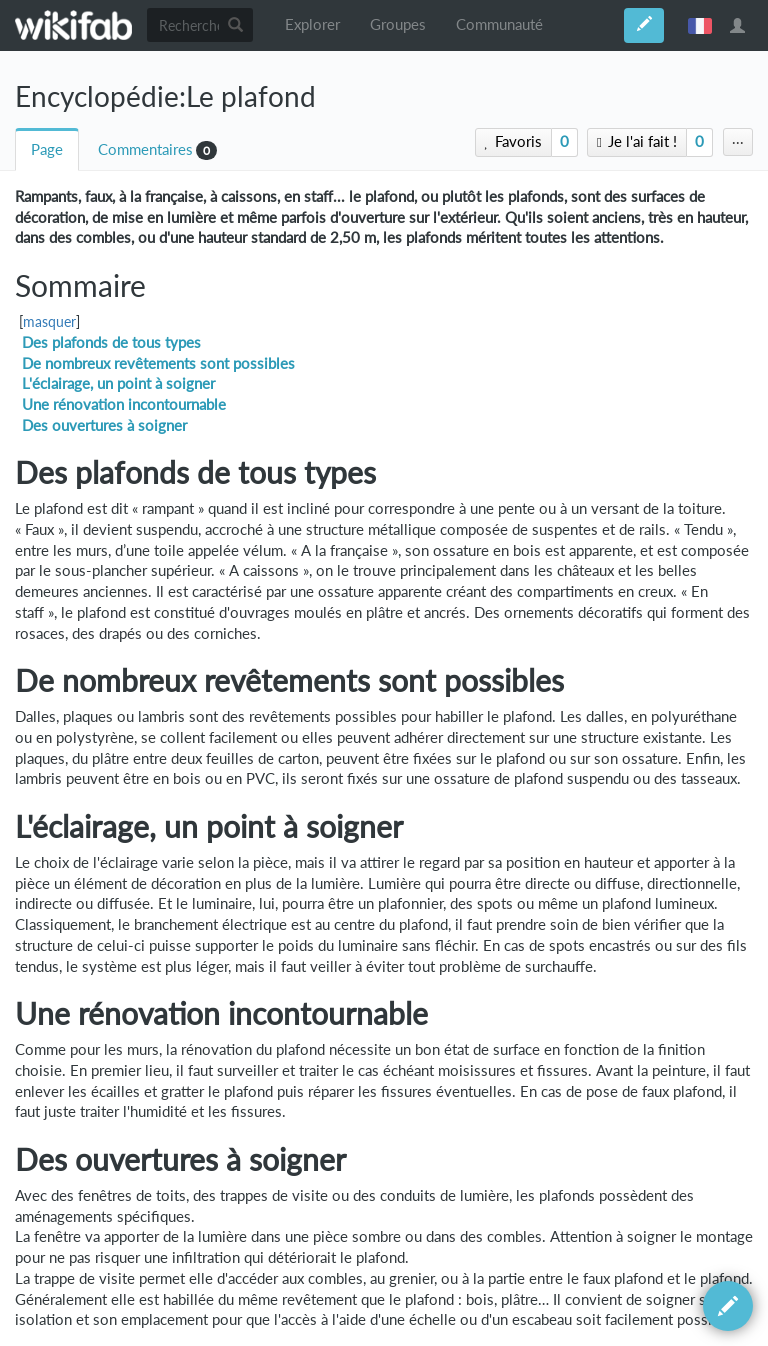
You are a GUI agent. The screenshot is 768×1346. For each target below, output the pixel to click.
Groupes (398, 24)
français (700, 25)
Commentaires (145, 149)
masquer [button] (49, 322)
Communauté (499, 24)
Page (47, 149)
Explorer (312, 24)
